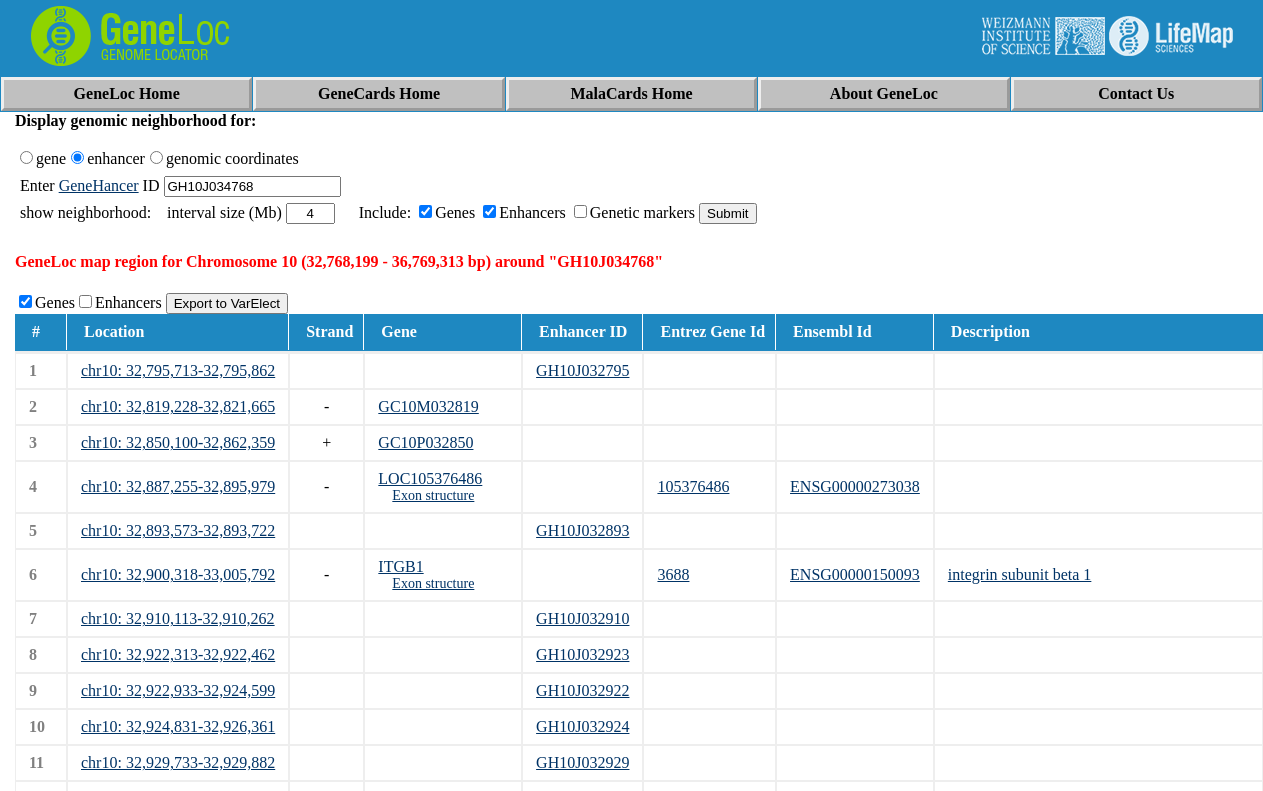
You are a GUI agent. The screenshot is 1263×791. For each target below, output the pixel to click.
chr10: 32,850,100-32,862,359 (178, 442)
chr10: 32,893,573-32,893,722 (178, 530)
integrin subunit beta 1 (1020, 574)
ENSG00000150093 (855, 574)
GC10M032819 (428, 406)
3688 (673, 574)
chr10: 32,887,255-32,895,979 (178, 486)
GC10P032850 (425, 442)
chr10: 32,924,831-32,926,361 (178, 726)
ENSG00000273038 (855, 486)
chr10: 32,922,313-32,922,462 (178, 654)
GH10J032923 (582, 654)
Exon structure (433, 495)
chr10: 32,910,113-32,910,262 (178, 618)
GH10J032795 (582, 370)
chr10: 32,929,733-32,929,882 (178, 762)
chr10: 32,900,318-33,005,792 (178, 574)
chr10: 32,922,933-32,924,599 (178, 690)
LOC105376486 (430, 478)
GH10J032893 (582, 530)
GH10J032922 (582, 690)
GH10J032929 (582, 762)
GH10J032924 (582, 726)
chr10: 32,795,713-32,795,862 (178, 370)
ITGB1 (400, 566)
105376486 (693, 486)
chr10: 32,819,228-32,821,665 (178, 406)
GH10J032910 (582, 618)
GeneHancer (99, 185)
